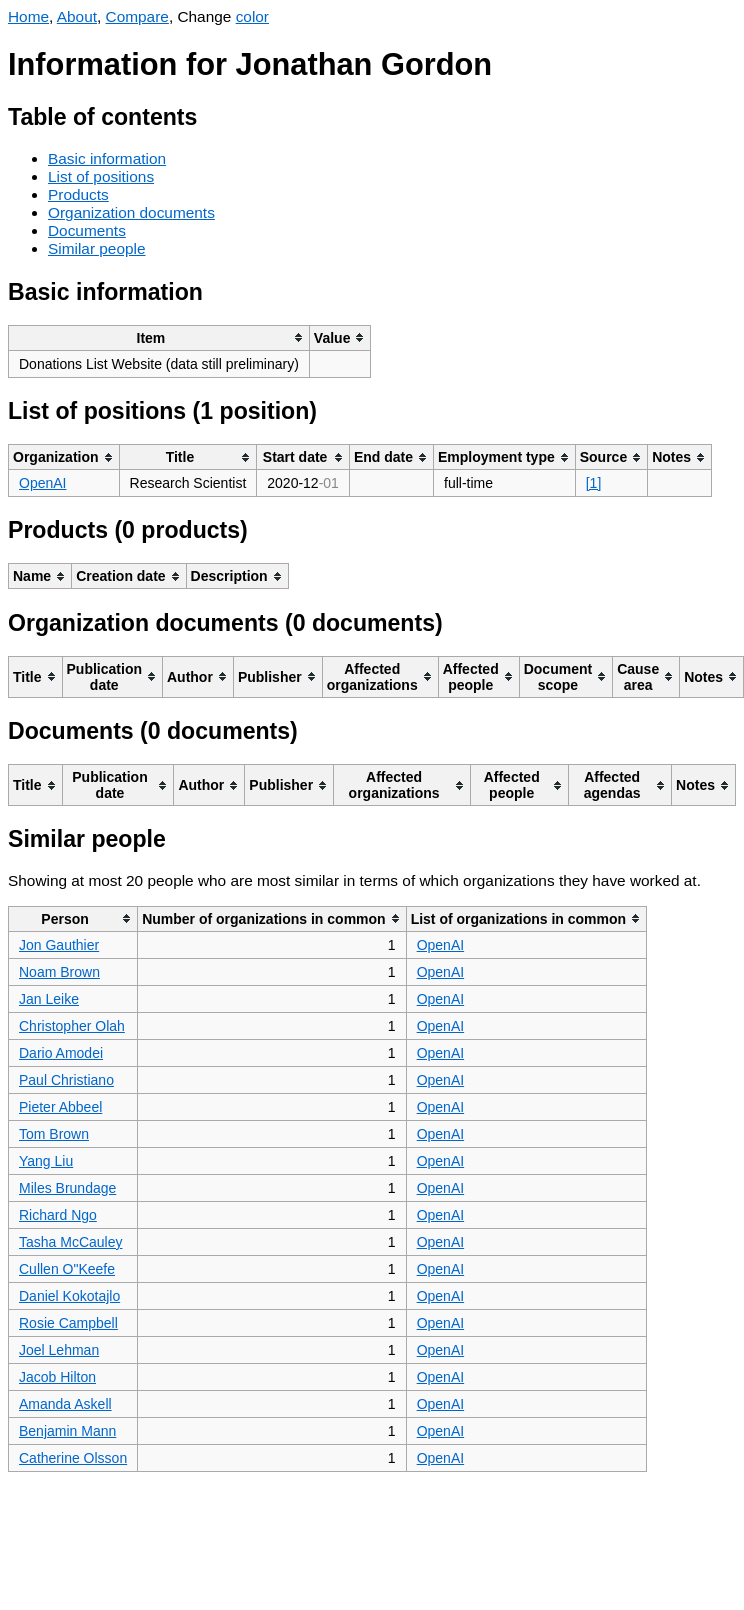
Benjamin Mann (67, 1431)
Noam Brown (59, 972)
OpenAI (42, 483)
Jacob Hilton (57, 1377)
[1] (594, 483)
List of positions (101, 176)
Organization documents (131, 212)
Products (78, 194)
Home (28, 16)
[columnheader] (159, 337)
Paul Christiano (66, 1080)
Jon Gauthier (59, 945)
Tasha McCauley (71, 1242)
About (77, 16)
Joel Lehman (59, 1350)
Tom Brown (54, 1134)
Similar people (97, 248)
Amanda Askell (65, 1404)
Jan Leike (49, 999)
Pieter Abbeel (60, 1107)
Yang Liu (46, 1161)
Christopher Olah (72, 1026)
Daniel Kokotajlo (69, 1296)
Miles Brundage (67, 1188)
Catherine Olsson (73, 1458)
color (252, 16)
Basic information (107, 158)
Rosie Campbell (68, 1323)
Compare (137, 16)
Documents (87, 230)
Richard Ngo (58, 1215)
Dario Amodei (61, 1053)
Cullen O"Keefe (67, 1269)
